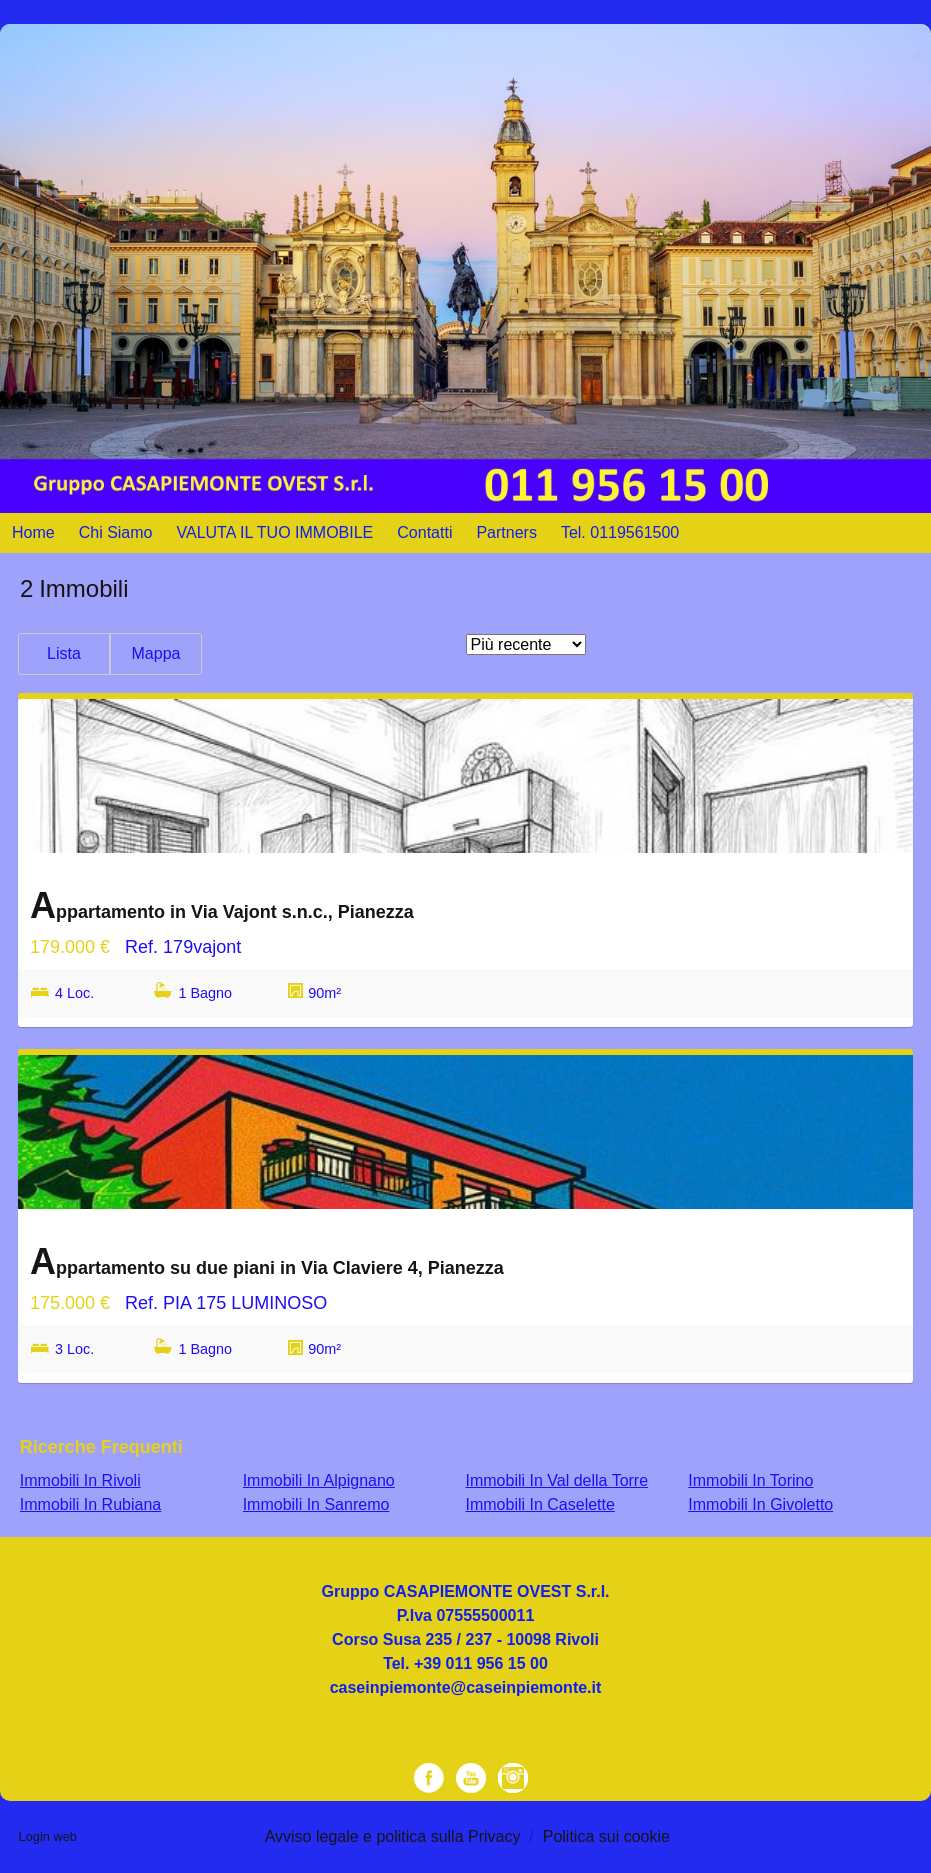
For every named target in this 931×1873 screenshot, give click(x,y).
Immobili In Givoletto (760, 1504)
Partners (506, 532)
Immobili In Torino (750, 1480)
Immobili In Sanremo (316, 1504)
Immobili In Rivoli (80, 1480)
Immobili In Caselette (539, 1504)
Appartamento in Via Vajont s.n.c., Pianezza (222, 905)
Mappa (156, 653)
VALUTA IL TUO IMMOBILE (275, 532)
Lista (64, 653)
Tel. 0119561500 (620, 532)
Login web (48, 1836)
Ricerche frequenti (101, 1447)
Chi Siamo (116, 532)
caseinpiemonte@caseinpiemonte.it (466, 1687)
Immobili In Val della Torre (556, 1480)
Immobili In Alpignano (319, 1480)
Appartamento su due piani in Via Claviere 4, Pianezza (267, 1261)
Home (33, 532)
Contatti (424, 532)
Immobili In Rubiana (90, 1504)
